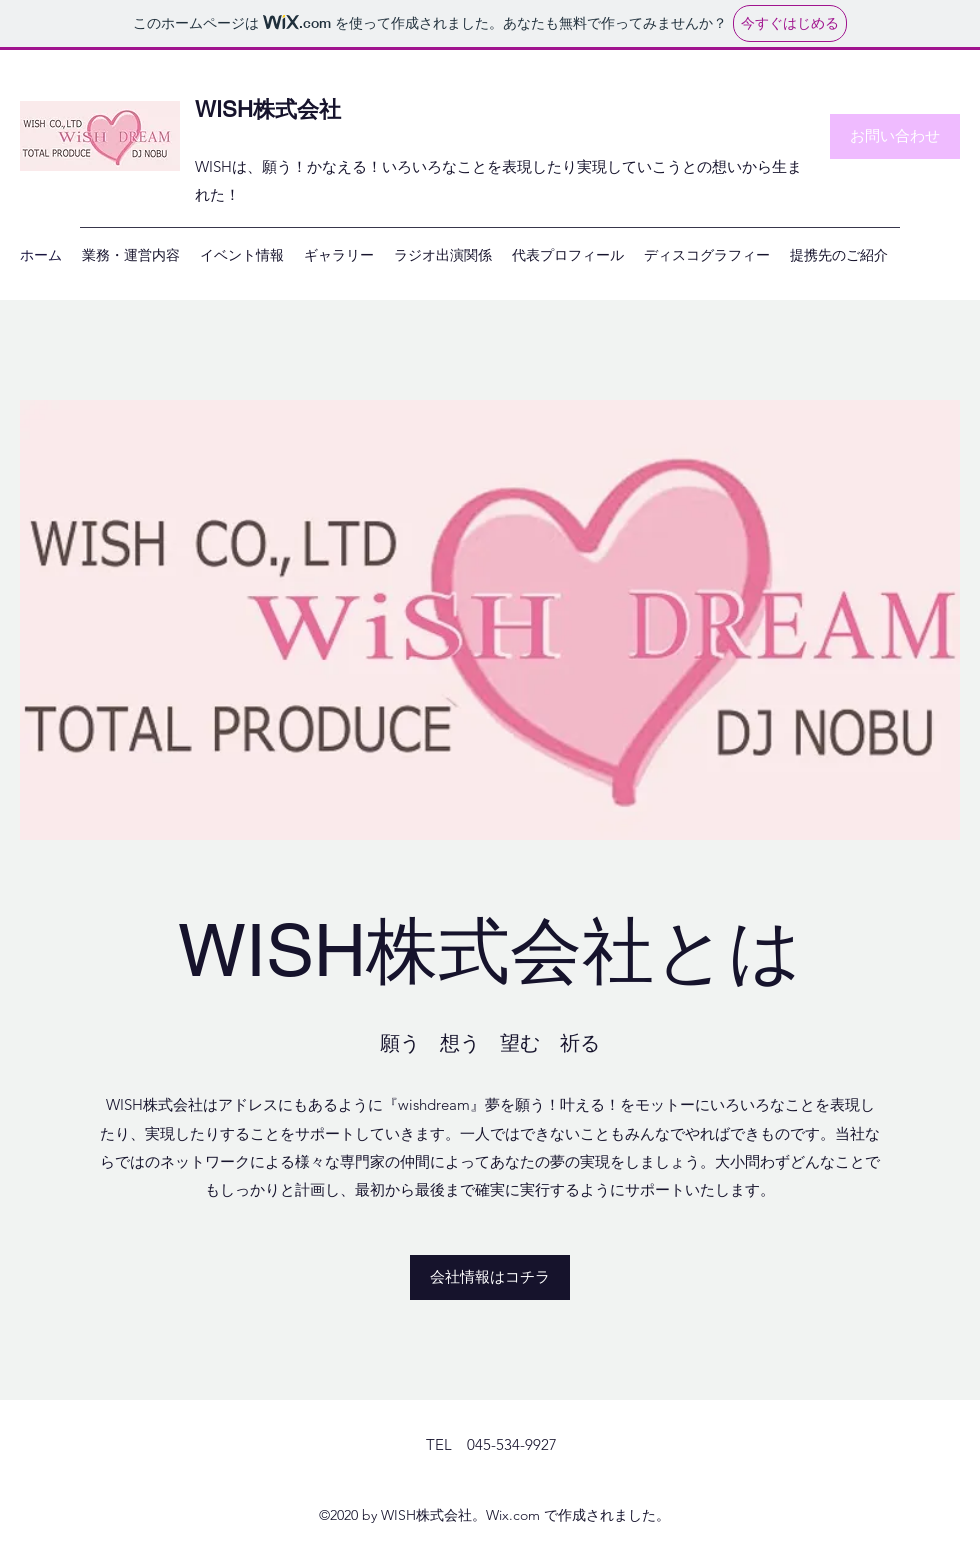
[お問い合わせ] (895, 136)
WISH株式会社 (268, 109)
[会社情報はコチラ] (490, 1277)
